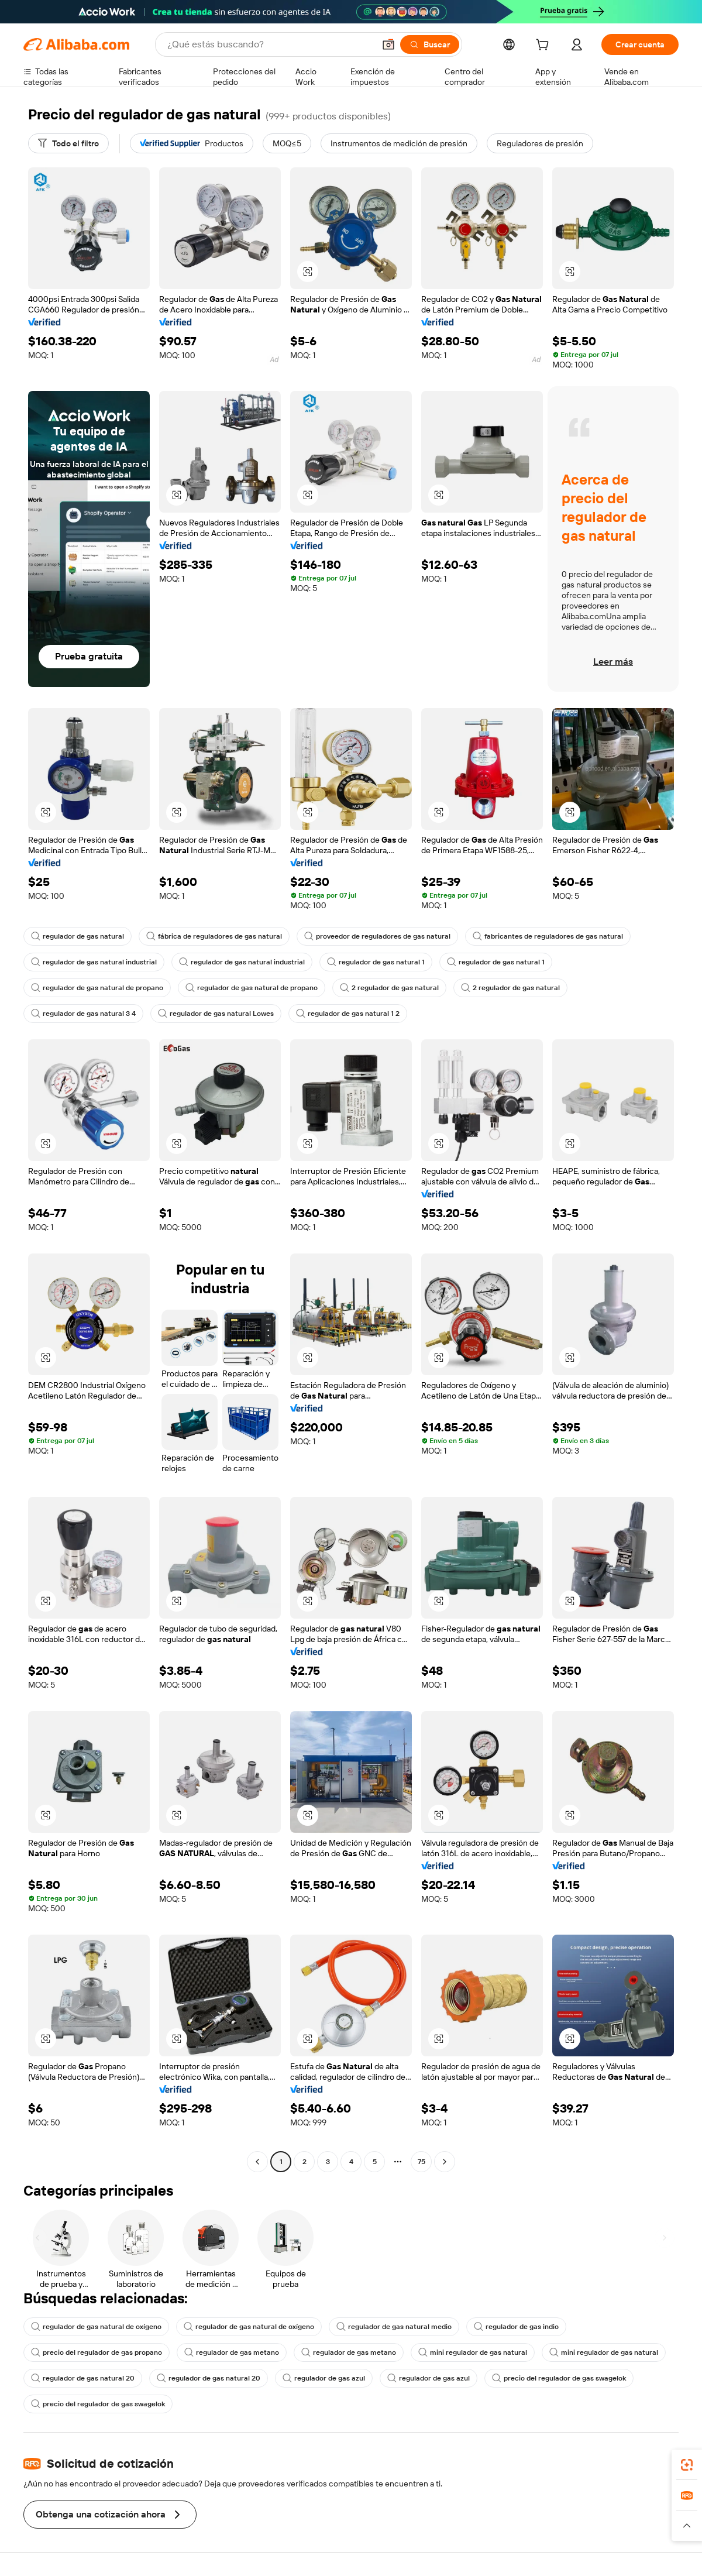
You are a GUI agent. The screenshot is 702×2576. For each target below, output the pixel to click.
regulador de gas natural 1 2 (348, 1013)
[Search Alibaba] (269, 44)
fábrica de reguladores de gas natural (214, 936)
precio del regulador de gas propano (96, 2352)
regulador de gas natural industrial (94, 962)
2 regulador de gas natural (389, 987)
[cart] (544, 46)
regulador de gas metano (231, 2352)
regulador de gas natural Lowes (216, 1013)
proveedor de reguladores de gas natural (377, 936)
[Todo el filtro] (68, 143)
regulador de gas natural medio (394, 2326)
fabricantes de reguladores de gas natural (548, 936)
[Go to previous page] (257, 2161)
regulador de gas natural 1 (376, 962)
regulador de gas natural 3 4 (83, 1013)
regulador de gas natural (77, 936)
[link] (687, 2465)
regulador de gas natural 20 (83, 2378)
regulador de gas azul (324, 2378)
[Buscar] (429, 44)
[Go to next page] (444, 2161)
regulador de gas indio (516, 2326)
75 (421, 2162)
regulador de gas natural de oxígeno (96, 2326)
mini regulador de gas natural (472, 2352)
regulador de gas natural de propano (97, 987)
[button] (388, 44)
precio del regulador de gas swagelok (559, 2378)
